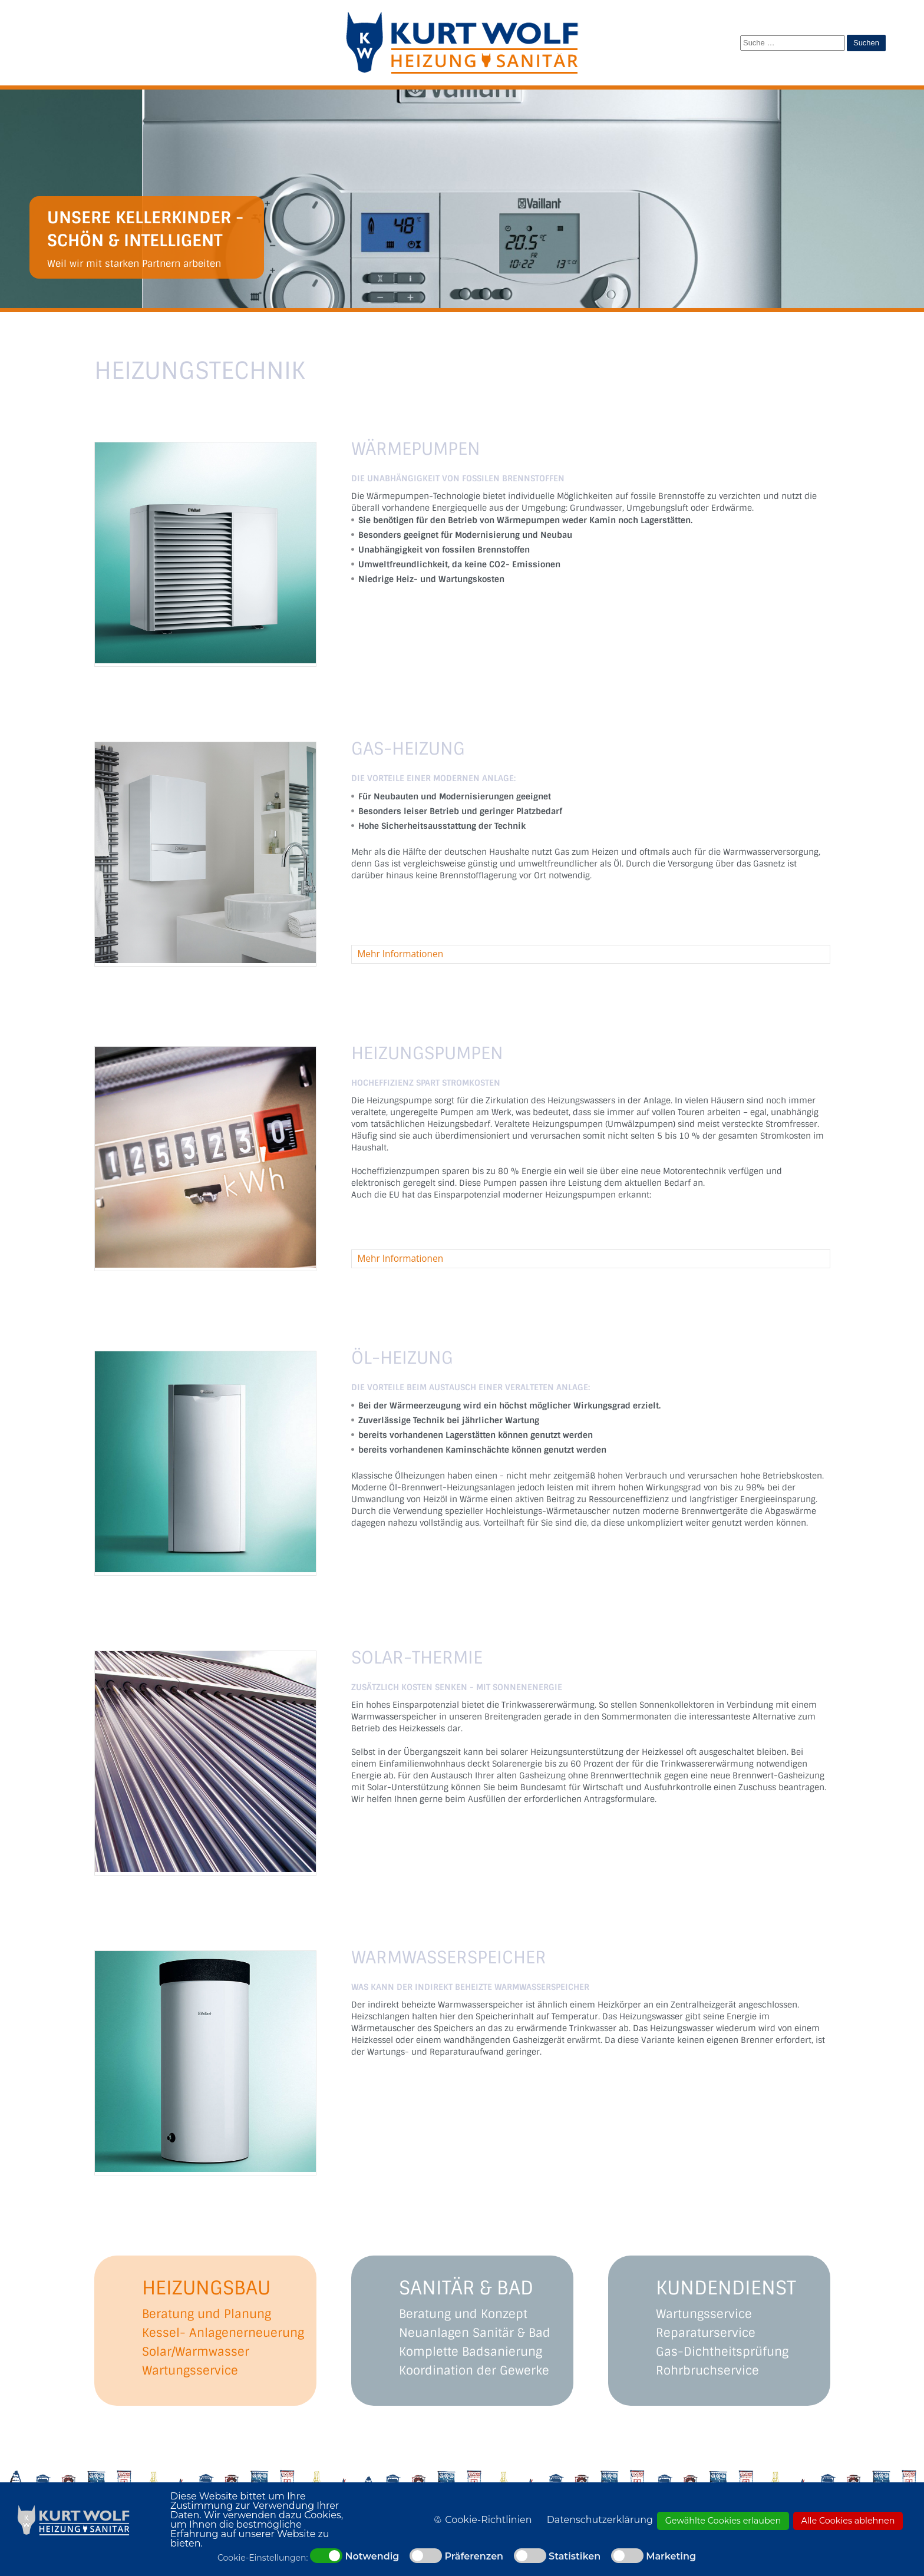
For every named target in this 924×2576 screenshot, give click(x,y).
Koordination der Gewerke (474, 2370)
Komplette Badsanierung (470, 2351)
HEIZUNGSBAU (206, 2288)
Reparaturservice (705, 2332)
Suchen (866, 42)
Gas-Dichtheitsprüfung (722, 2351)
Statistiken (574, 2556)
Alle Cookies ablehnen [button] (848, 2520)
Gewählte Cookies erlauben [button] (723, 2520)
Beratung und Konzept (463, 2314)
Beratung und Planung (206, 2314)
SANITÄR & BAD (466, 2288)
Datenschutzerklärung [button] (600, 2519)
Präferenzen (473, 2556)
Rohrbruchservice (707, 2370)
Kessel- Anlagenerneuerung (223, 2332)
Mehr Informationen (401, 954)
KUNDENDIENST (726, 2288)
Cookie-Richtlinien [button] (488, 2519)
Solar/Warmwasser (195, 2351)
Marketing (671, 2556)
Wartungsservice (190, 2370)
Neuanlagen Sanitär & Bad (474, 2332)
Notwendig (372, 2556)
